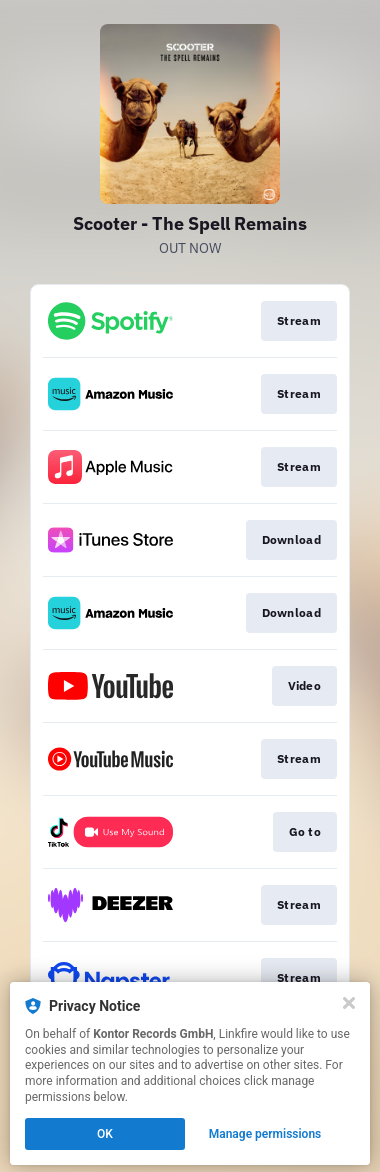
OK (105, 1134)
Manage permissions (265, 1134)
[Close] (349, 1003)
